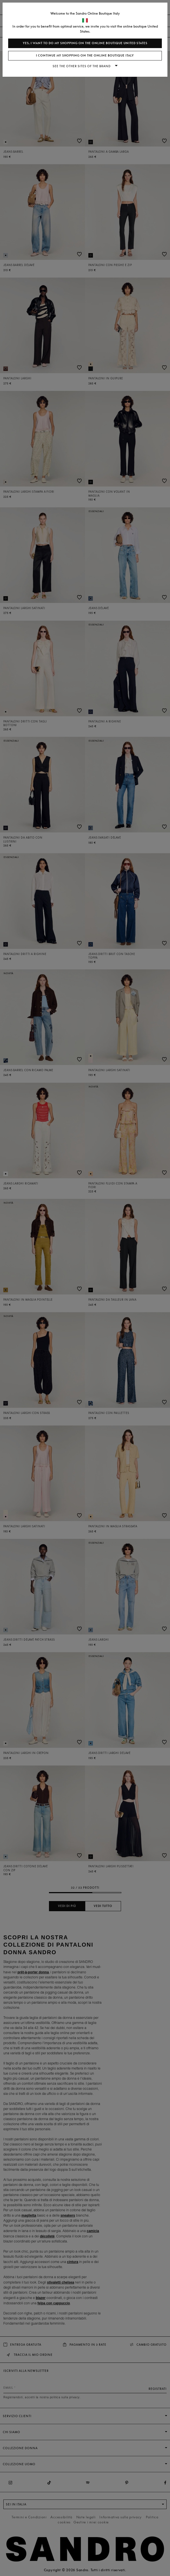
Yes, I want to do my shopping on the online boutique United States (85, 43)
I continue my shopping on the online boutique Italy (85, 55)
